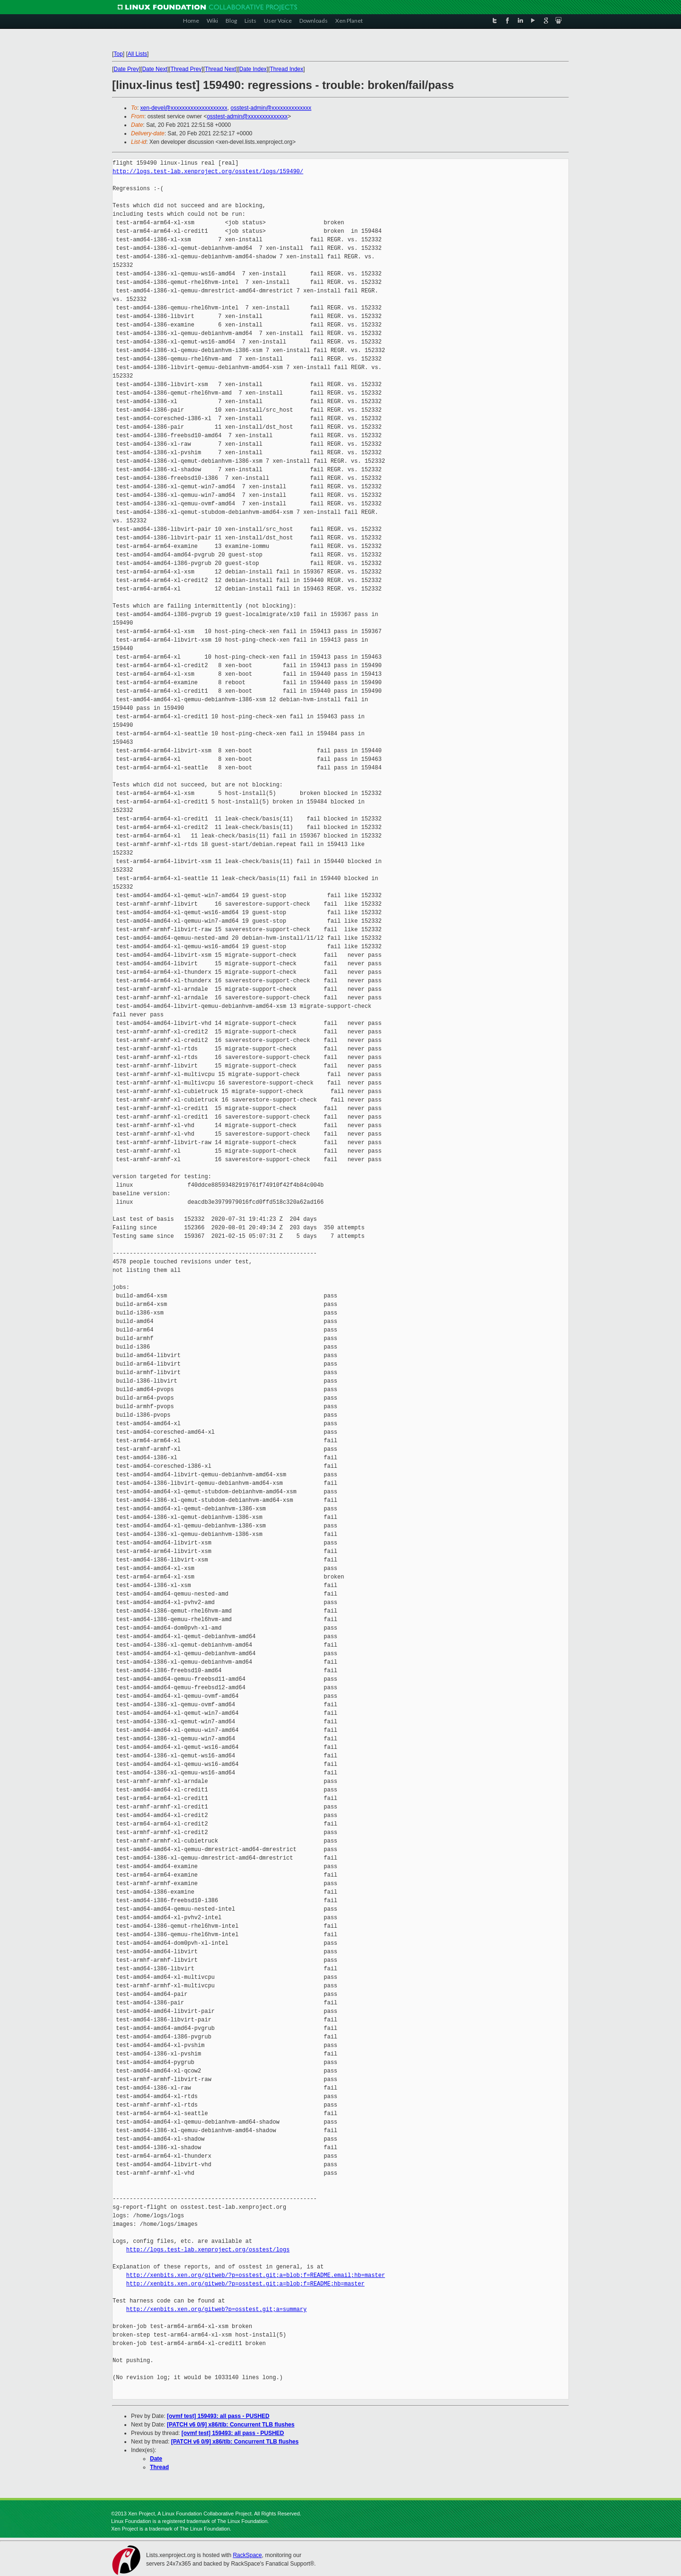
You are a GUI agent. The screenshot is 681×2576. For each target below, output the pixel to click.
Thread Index (287, 69)
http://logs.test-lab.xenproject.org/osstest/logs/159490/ (208, 172)
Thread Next (220, 69)
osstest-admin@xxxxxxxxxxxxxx (270, 108)
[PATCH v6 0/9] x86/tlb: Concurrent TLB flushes (231, 2424)
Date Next (154, 69)
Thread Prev (185, 69)
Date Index (253, 69)
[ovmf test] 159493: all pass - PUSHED (218, 2416)
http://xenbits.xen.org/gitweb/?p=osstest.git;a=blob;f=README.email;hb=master (255, 2275)
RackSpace (247, 2555)
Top (118, 54)
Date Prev (126, 69)
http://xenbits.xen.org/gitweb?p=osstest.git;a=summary (216, 2309)
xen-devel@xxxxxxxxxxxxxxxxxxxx (183, 108)
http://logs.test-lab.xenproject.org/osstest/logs (208, 2250)
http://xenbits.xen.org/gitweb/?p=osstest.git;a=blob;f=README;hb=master (245, 2284)
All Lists (137, 54)
